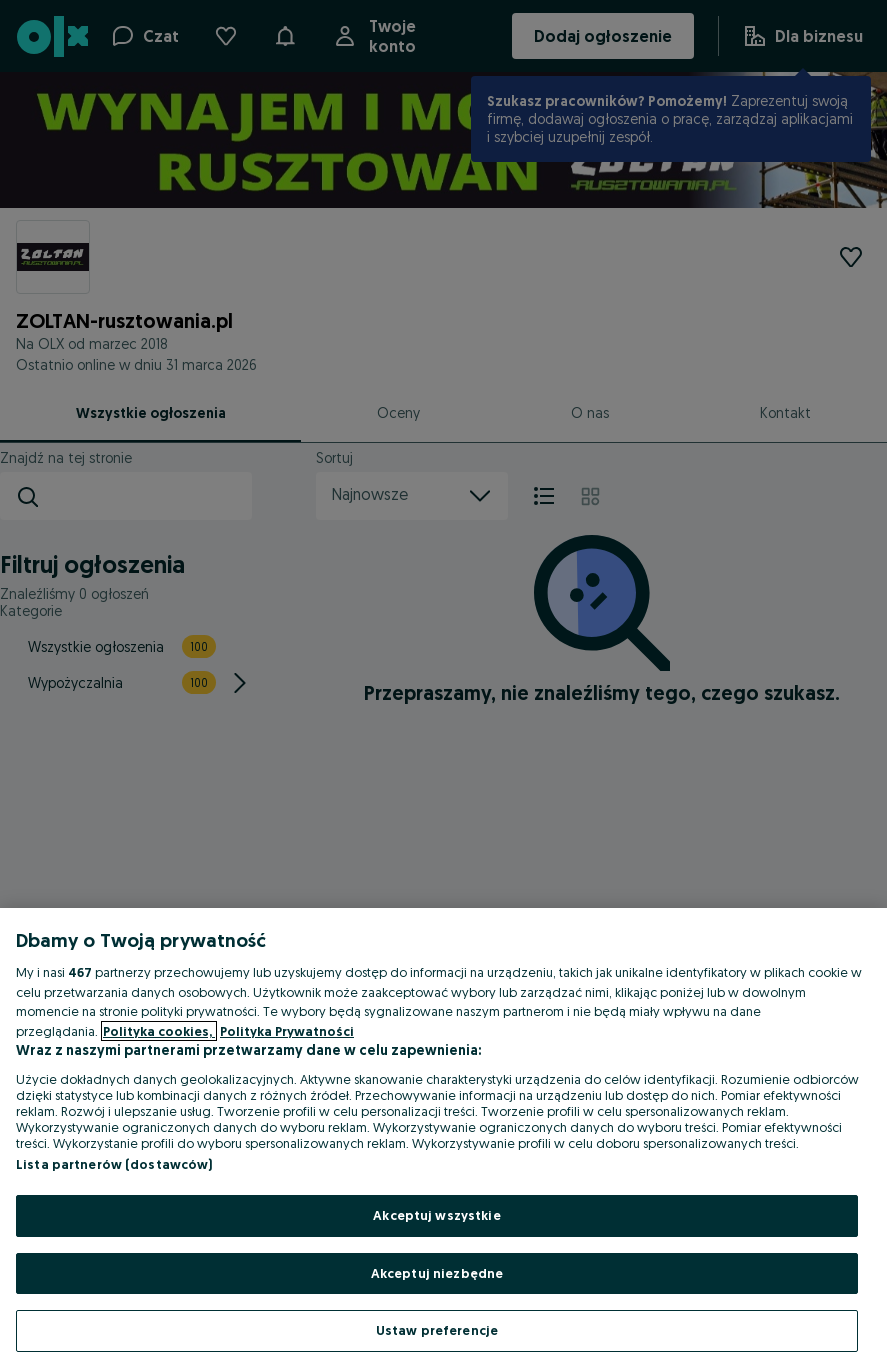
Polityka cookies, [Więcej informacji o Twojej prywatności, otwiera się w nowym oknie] (159, 1031)
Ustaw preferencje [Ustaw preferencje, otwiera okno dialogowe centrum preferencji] (437, 1330)
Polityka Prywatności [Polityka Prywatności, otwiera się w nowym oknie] (287, 1031)
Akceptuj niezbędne (437, 1273)
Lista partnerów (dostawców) (114, 1164)
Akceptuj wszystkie (436, 1215)
